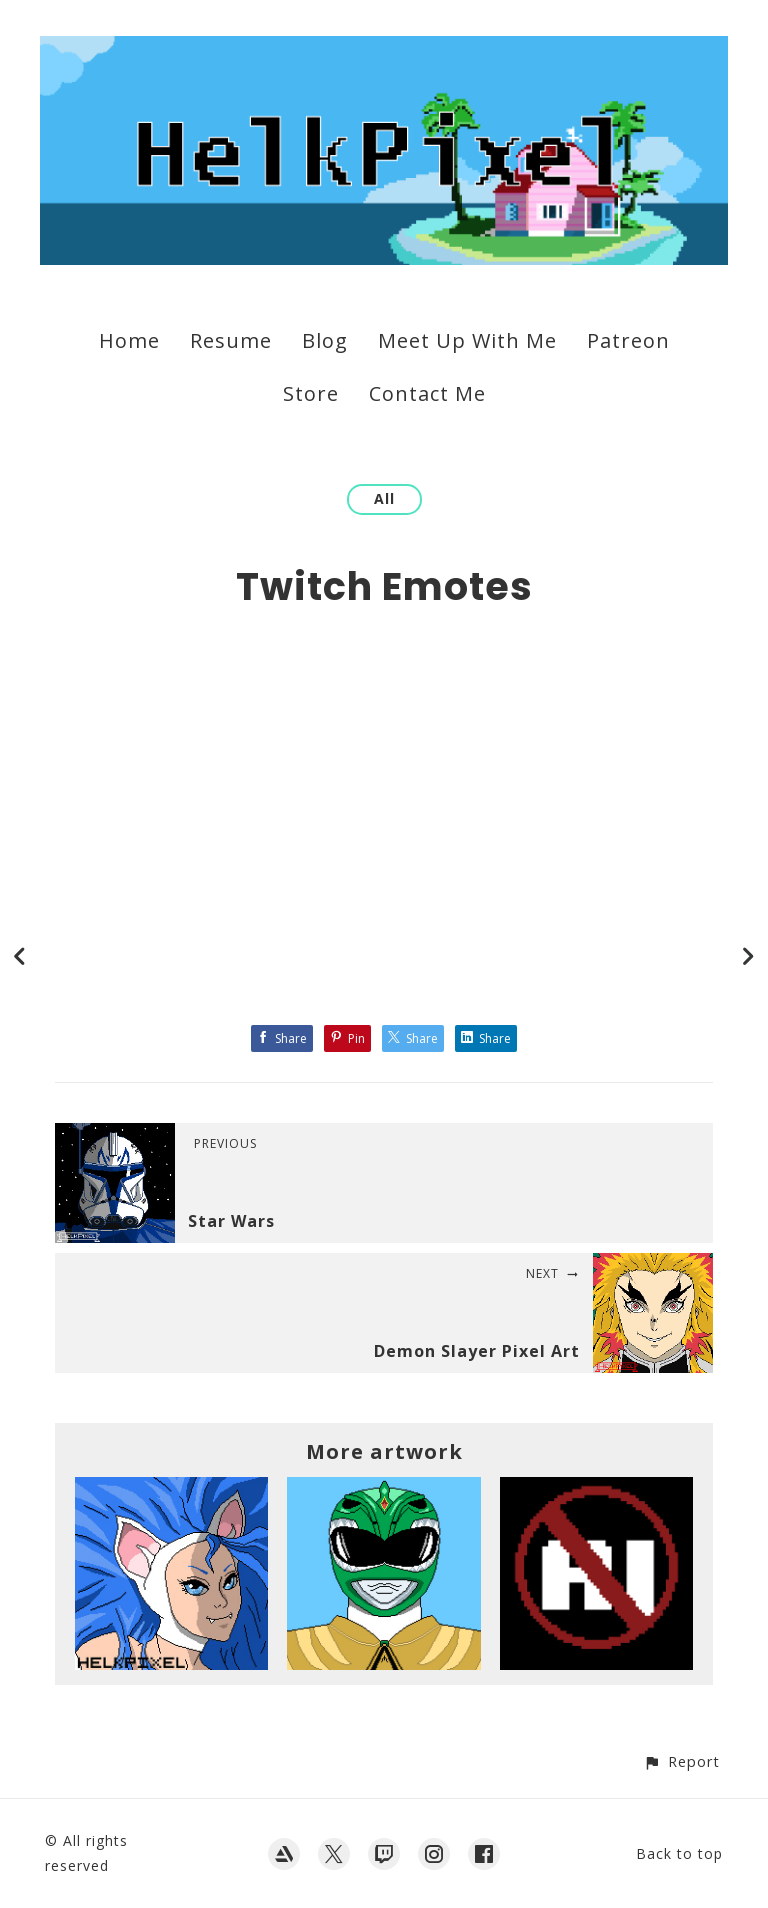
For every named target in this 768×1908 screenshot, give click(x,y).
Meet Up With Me (467, 340)
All (384, 498)
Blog (325, 340)
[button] (681, 1761)
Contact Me (427, 393)
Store (311, 393)
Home (129, 340)
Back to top (679, 1853)
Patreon (628, 340)
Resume (231, 340)
